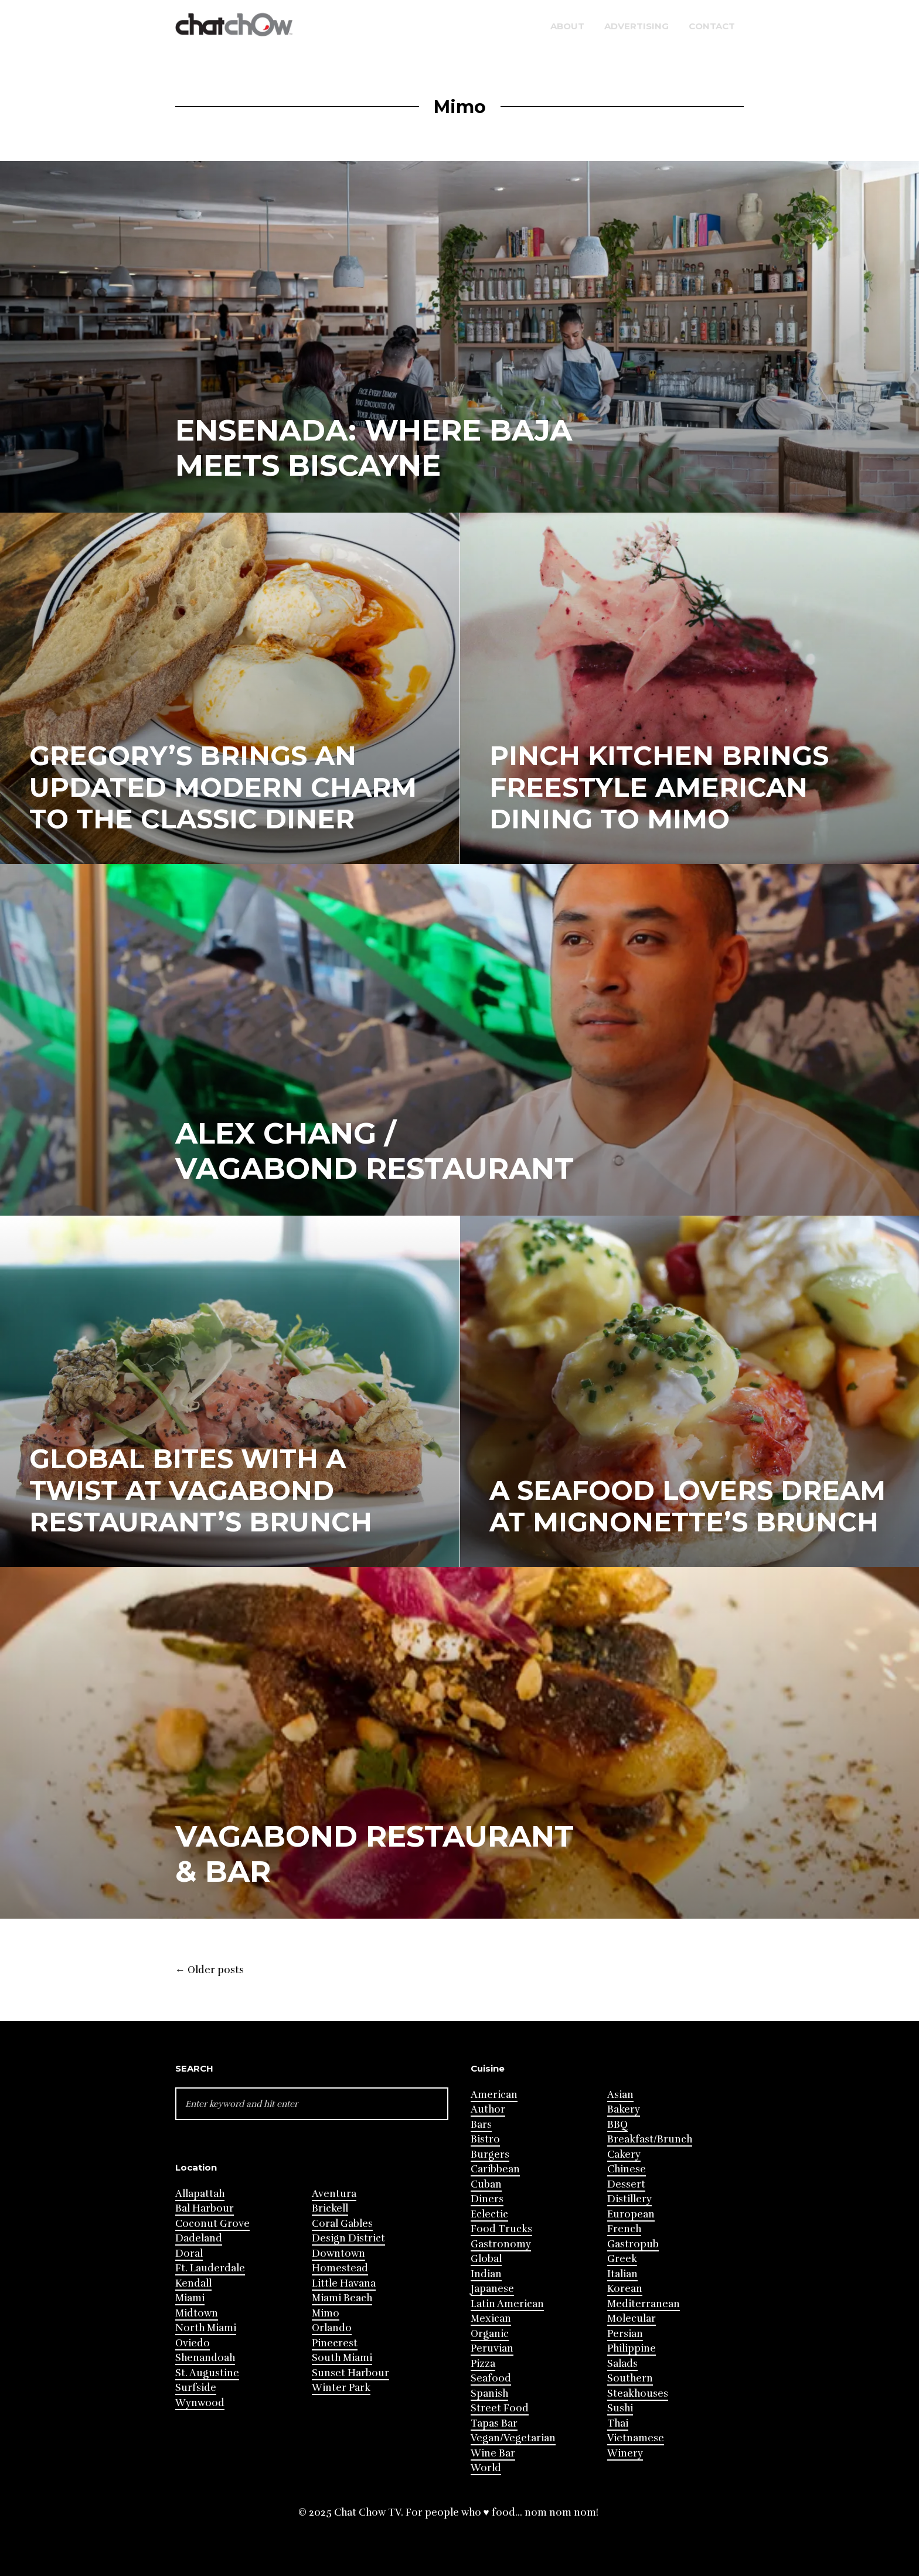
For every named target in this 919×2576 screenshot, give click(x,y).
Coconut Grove (212, 2223)
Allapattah (199, 2194)
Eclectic (489, 2214)
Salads (622, 2363)
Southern (630, 2378)
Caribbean (495, 2169)
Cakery (624, 2154)
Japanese (492, 2288)
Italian (622, 2274)
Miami (190, 2298)
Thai (617, 2423)
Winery (625, 2453)
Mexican (491, 2318)
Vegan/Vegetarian (513, 2438)
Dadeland (198, 2238)
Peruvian (492, 2348)
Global (486, 2259)
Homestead (340, 2268)
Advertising (636, 26)
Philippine (631, 2348)
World (486, 2468)
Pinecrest (335, 2343)
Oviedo (192, 2343)
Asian (620, 2095)
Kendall (193, 2283)
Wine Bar (493, 2453)
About (567, 26)
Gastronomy (501, 2244)
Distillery (629, 2199)
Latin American (507, 2304)
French (624, 2229)
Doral (189, 2253)
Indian (486, 2274)
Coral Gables (342, 2223)
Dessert (626, 2184)
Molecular (631, 2318)
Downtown (338, 2253)
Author (488, 2109)
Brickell (330, 2208)
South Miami (342, 2358)
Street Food (500, 2408)
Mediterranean (643, 2304)
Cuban (486, 2184)
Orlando (332, 2328)
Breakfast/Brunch (649, 2139)
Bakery (623, 2109)
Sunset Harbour (350, 2373)
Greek (622, 2259)
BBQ (617, 2124)
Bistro (485, 2139)
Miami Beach (342, 2298)
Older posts (209, 1970)
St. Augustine (207, 2373)
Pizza (483, 2363)
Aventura (334, 2194)
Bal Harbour (204, 2208)
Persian (625, 2334)
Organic (490, 2334)
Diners (487, 2199)
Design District (348, 2238)
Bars (481, 2124)
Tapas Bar (494, 2423)
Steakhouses (637, 2393)
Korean (624, 2288)
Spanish (489, 2393)
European (631, 2214)
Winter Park (341, 2387)
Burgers (490, 2154)
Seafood (491, 2378)
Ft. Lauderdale (210, 2268)
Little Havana (344, 2283)
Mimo (325, 2313)
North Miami (205, 2328)
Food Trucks (501, 2229)
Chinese (626, 2169)
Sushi (620, 2408)
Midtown (196, 2313)
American (494, 2095)
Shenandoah (205, 2358)
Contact (712, 26)
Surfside (195, 2387)
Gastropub (633, 2244)
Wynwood (199, 2403)
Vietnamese (635, 2438)
